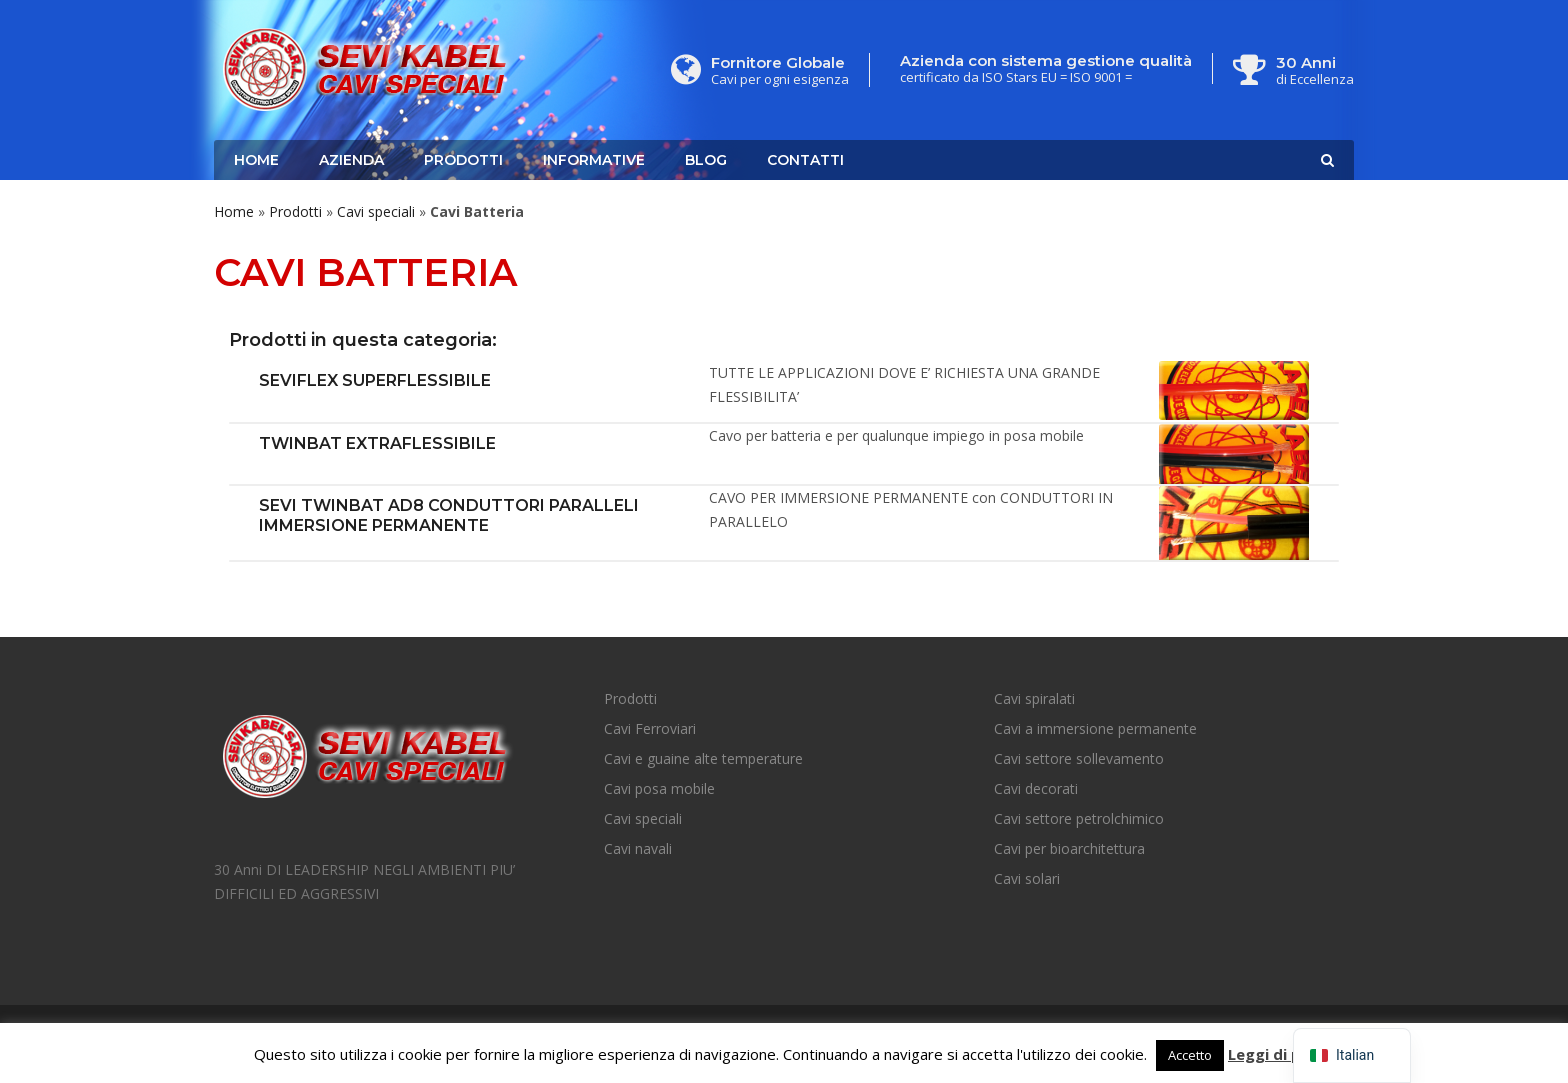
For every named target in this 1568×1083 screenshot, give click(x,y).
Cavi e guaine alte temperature (703, 758)
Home (256, 160)
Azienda (351, 160)
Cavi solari (1027, 878)
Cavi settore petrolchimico (1079, 818)
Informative (594, 160)
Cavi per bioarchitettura (1069, 848)
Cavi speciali (376, 211)
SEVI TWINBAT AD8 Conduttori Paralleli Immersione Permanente (449, 515)
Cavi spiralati (1034, 698)
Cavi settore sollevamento (1079, 758)
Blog (706, 160)
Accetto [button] (1190, 1055)
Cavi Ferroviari (650, 728)
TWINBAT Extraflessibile (377, 443)
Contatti (805, 160)
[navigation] (1352, 1055)
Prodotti (463, 160)
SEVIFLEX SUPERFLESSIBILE (375, 380)
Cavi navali (638, 848)
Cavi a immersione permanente (1095, 728)
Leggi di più (1271, 1054)
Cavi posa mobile (659, 788)
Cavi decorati (1036, 788)
